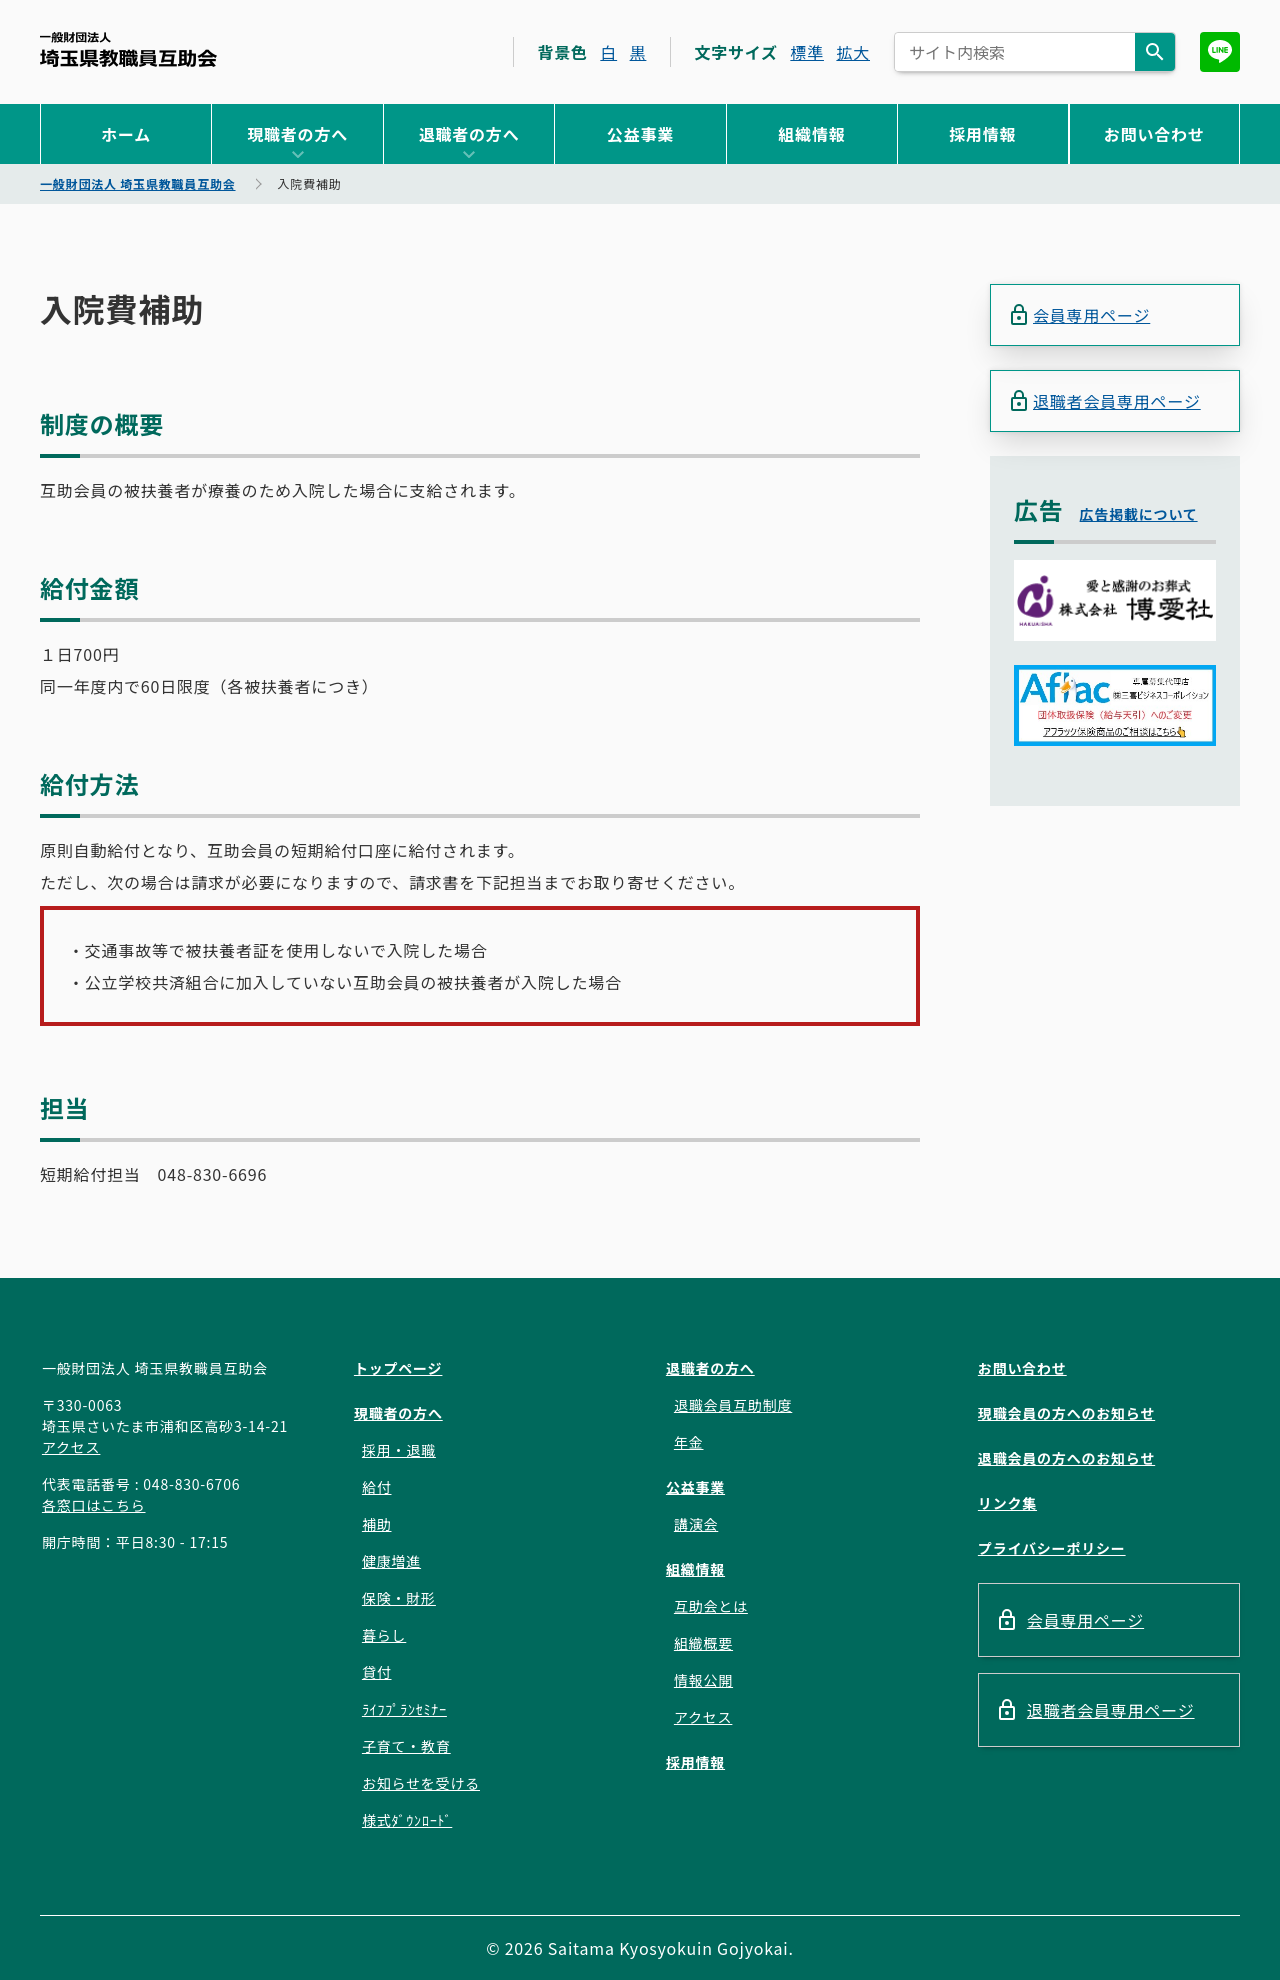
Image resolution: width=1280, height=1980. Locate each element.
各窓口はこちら (94, 1505)
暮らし (384, 1635)
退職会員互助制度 (733, 1405)
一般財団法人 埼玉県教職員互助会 (128, 49)
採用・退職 (399, 1450)
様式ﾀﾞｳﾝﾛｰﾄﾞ (407, 1820)
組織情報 (811, 134)
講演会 (696, 1524)
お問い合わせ (1154, 134)
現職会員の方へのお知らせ (1066, 1413)
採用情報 (982, 134)
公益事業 (640, 134)
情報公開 (703, 1680)
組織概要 (703, 1643)
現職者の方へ (297, 134)
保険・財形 (399, 1598)
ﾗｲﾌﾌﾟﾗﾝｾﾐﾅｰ (404, 1709)
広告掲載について (1139, 514)
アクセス (71, 1447)
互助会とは (711, 1606)
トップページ (398, 1368)
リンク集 (1007, 1503)
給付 (377, 1487)
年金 (689, 1442)
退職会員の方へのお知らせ (1066, 1458)
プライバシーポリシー (1052, 1548)
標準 (807, 52)
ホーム (126, 134)
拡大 (853, 52)
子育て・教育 (406, 1746)
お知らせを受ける (421, 1783)
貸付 (377, 1672)
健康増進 (391, 1561)
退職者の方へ (469, 134)
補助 (377, 1524)
